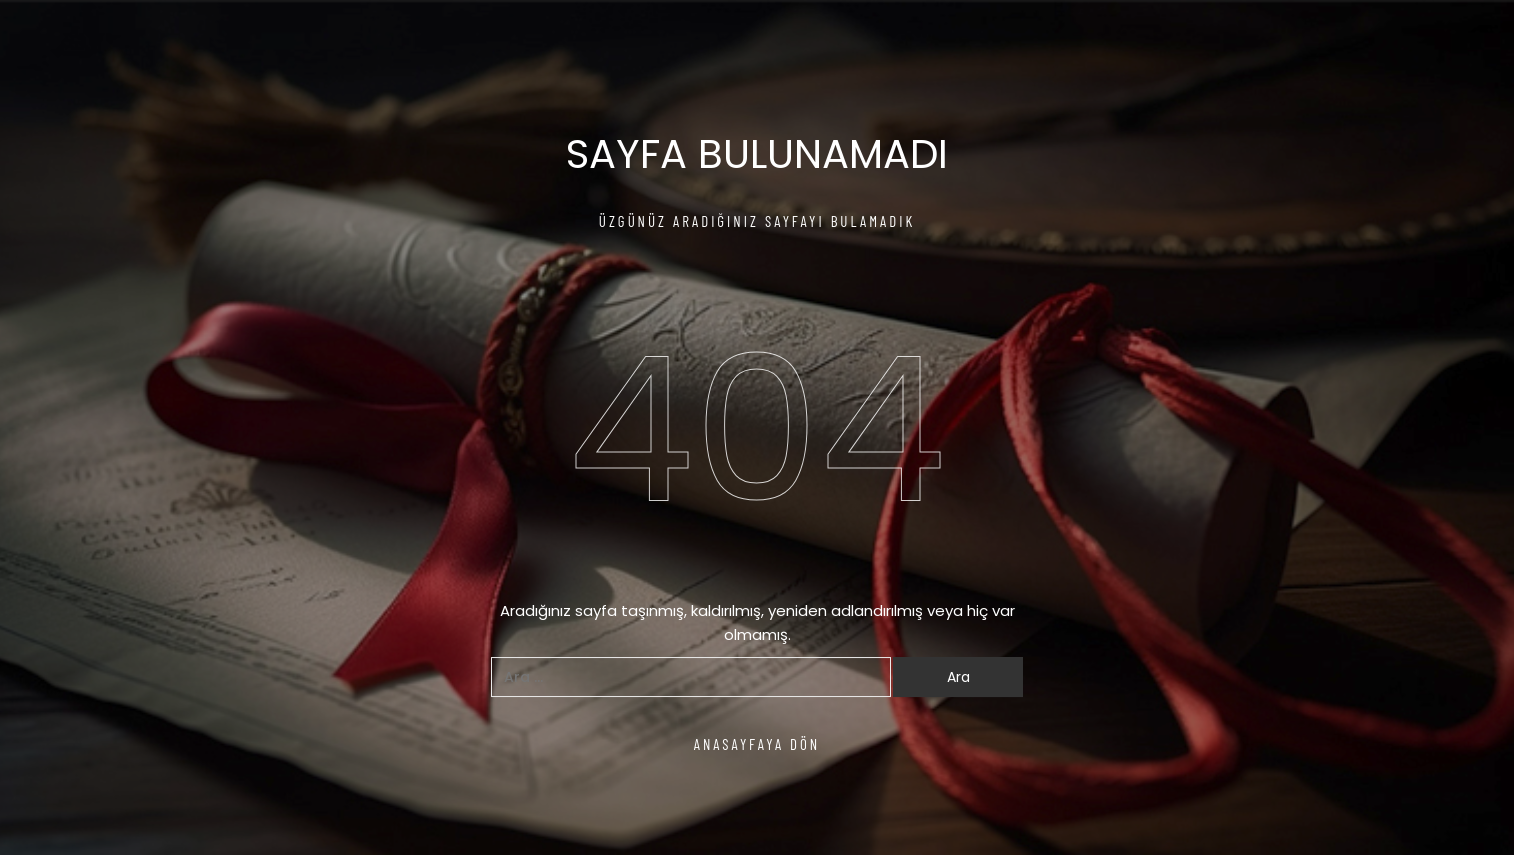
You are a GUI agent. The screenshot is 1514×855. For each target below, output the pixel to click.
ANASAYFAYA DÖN (757, 744)
